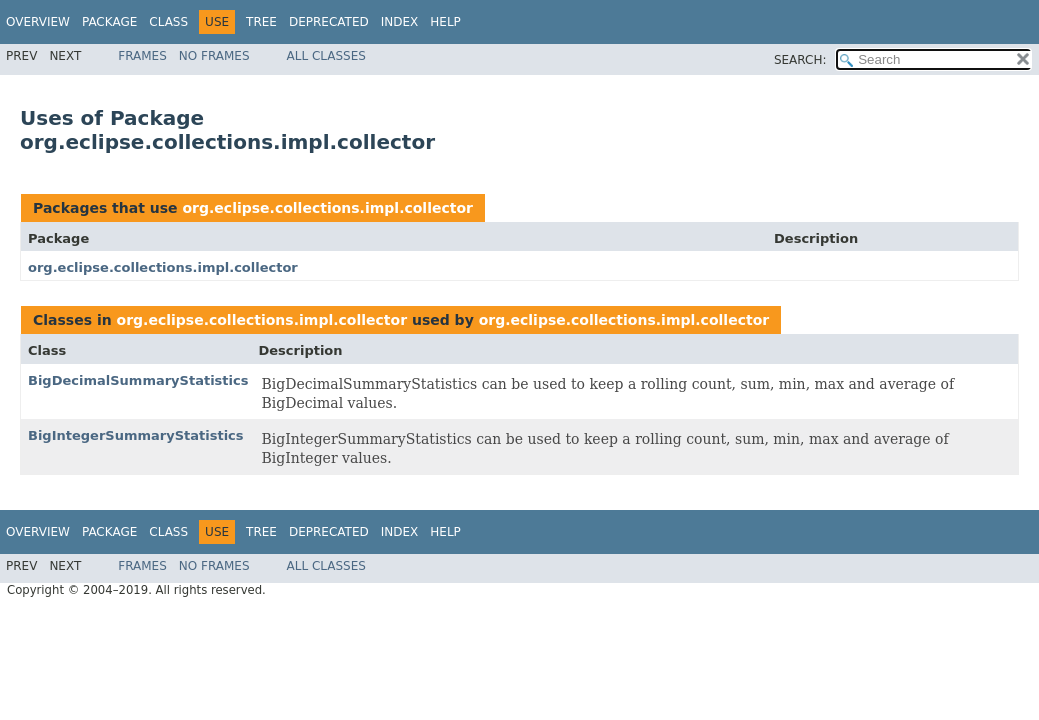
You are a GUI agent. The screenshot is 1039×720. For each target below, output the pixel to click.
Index (400, 22)
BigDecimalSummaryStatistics (138, 380)
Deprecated (329, 22)
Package (109, 22)
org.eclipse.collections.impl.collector (327, 208)
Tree (261, 22)
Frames (142, 56)
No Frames (214, 56)
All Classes (326, 56)
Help (445, 22)
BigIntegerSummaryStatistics (136, 435)
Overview (38, 22)
